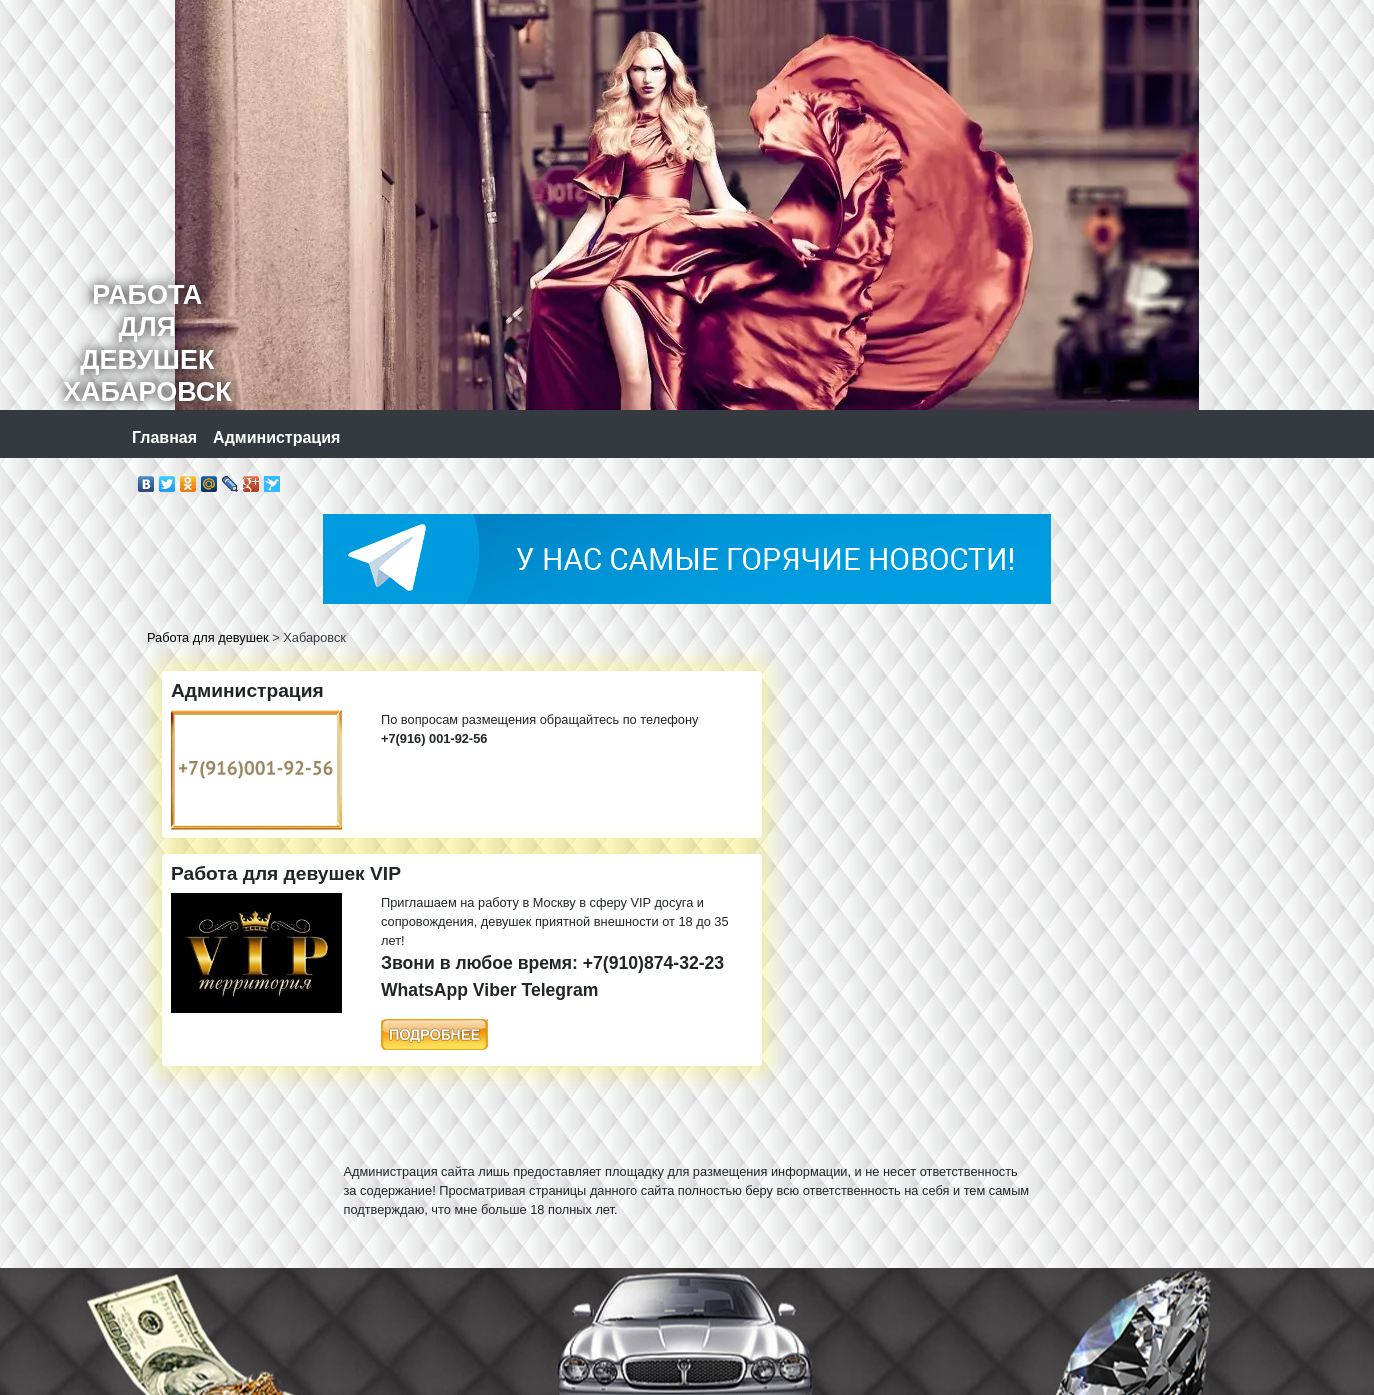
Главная (164, 437)
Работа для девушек (208, 637)
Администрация (276, 437)
